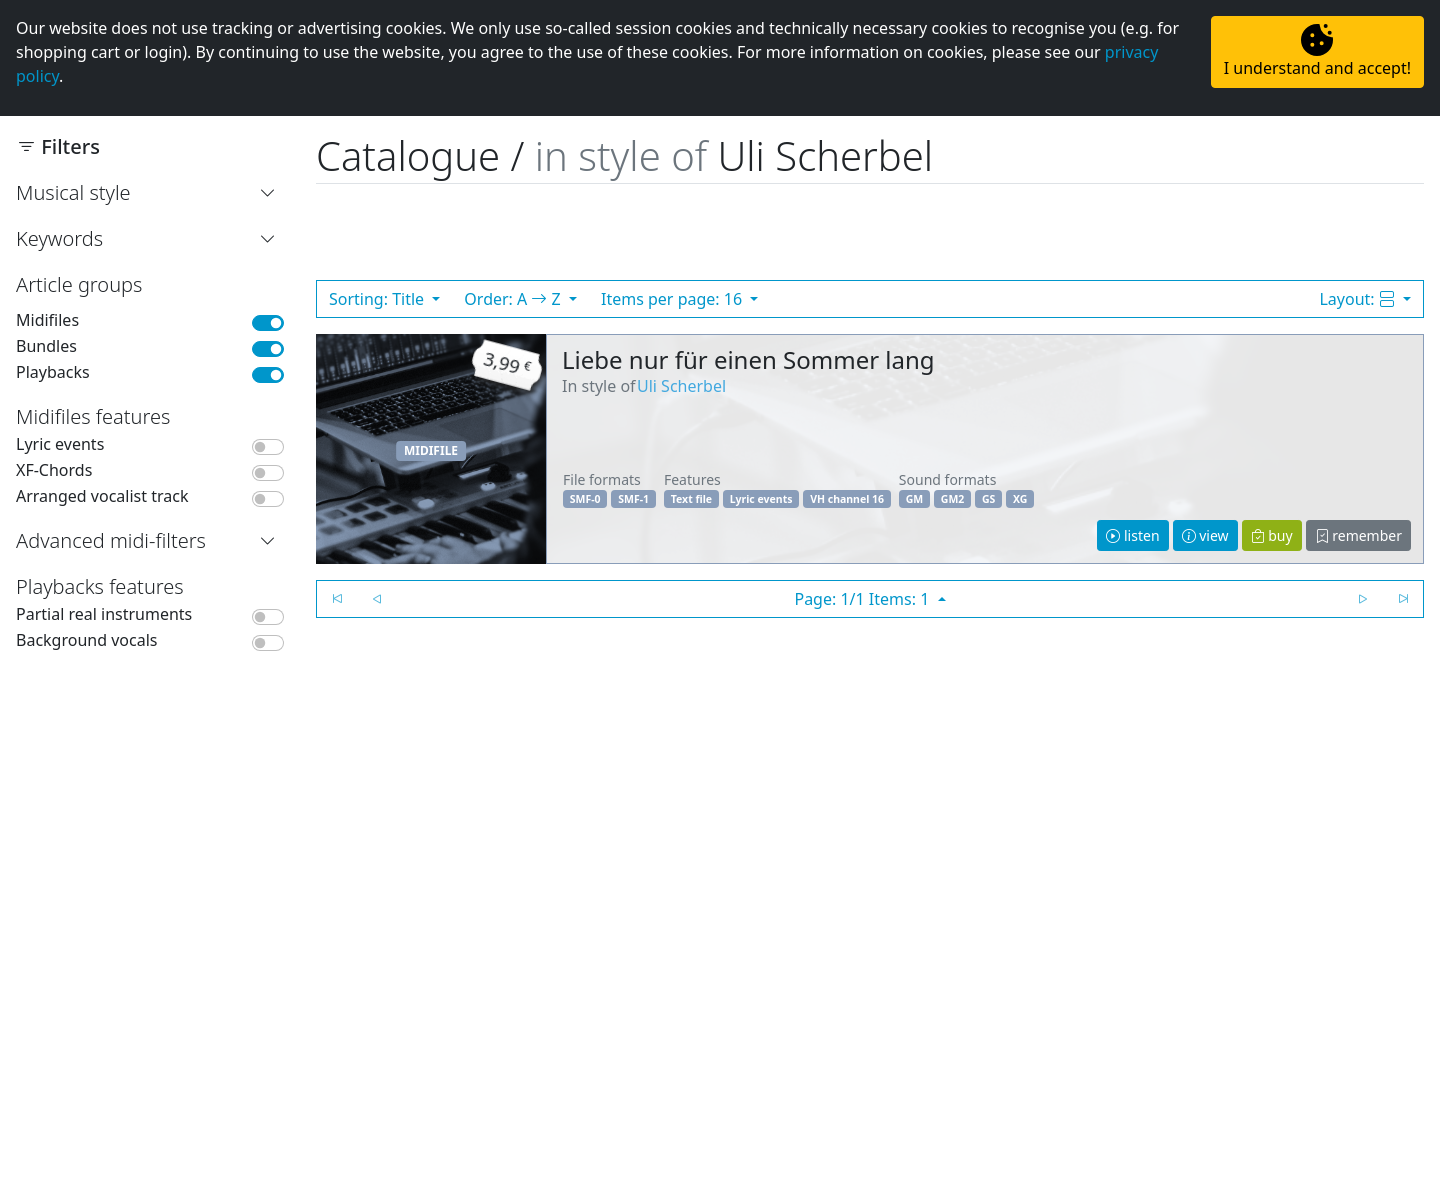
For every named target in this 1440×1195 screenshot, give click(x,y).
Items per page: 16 (673, 299)
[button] (272, 193)
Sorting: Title (378, 299)
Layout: (1358, 299)
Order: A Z (514, 299)
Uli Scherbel (681, 386)
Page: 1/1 (863, 599)
